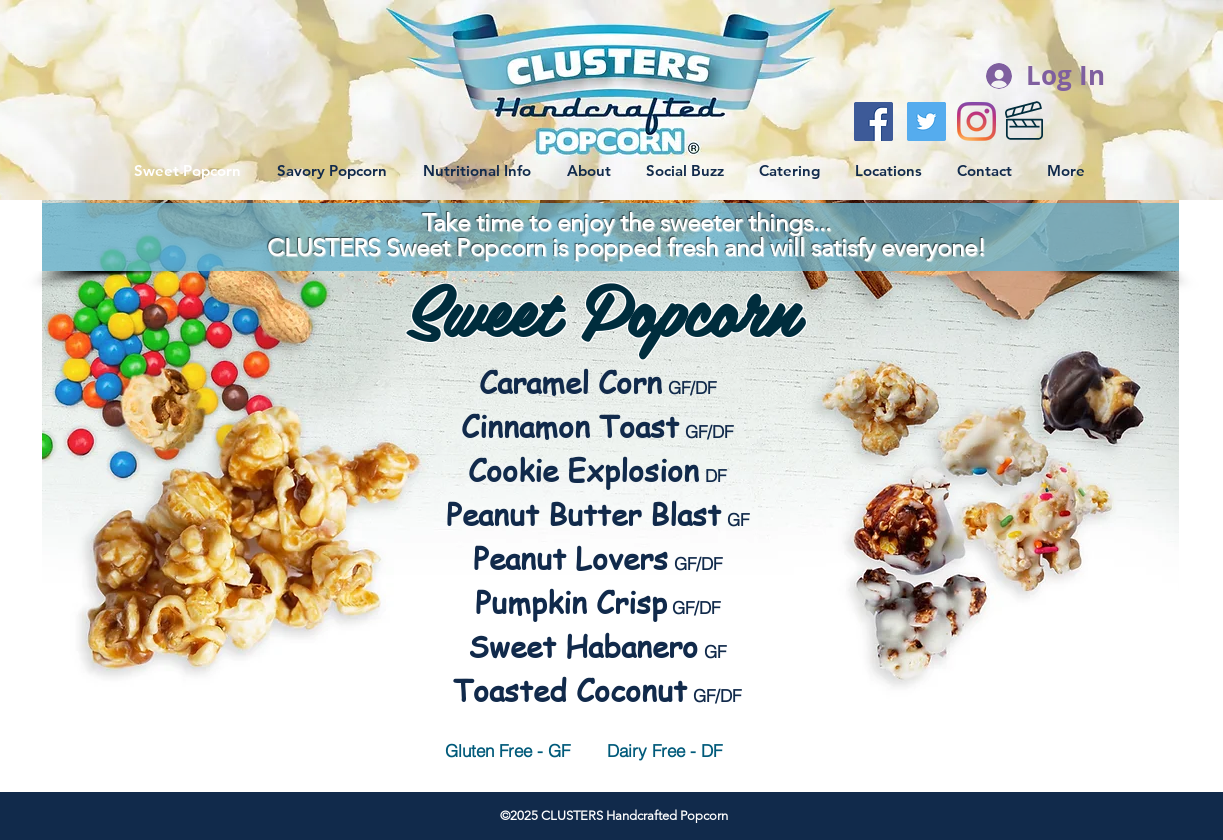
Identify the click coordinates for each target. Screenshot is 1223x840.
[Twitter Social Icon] (926, 121)
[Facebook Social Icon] (873, 121)
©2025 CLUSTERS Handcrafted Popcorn (614, 815)
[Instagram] (976, 121)
